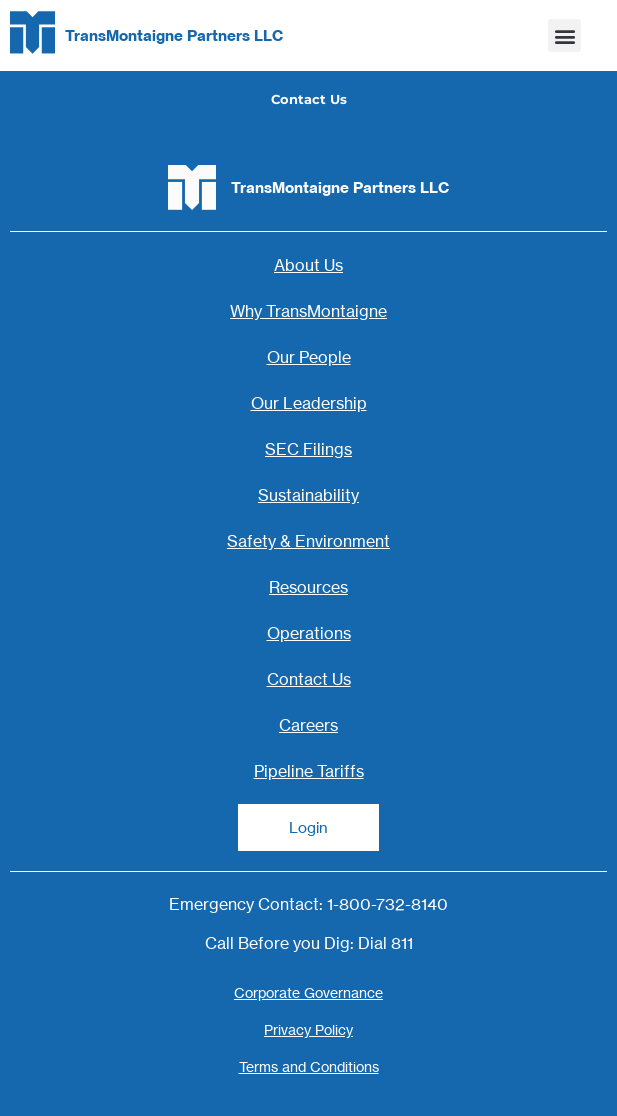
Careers (308, 725)
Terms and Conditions (309, 1066)
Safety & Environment (308, 541)
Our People (309, 357)
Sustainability (308, 495)
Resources (308, 587)
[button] (564, 35)
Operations (309, 633)
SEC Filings (308, 449)
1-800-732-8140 (387, 904)
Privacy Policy (308, 1029)
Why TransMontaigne (308, 311)
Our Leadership (309, 403)
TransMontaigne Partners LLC (174, 35)
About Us (308, 265)
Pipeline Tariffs (309, 771)
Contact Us (309, 679)
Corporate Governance (308, 992)
